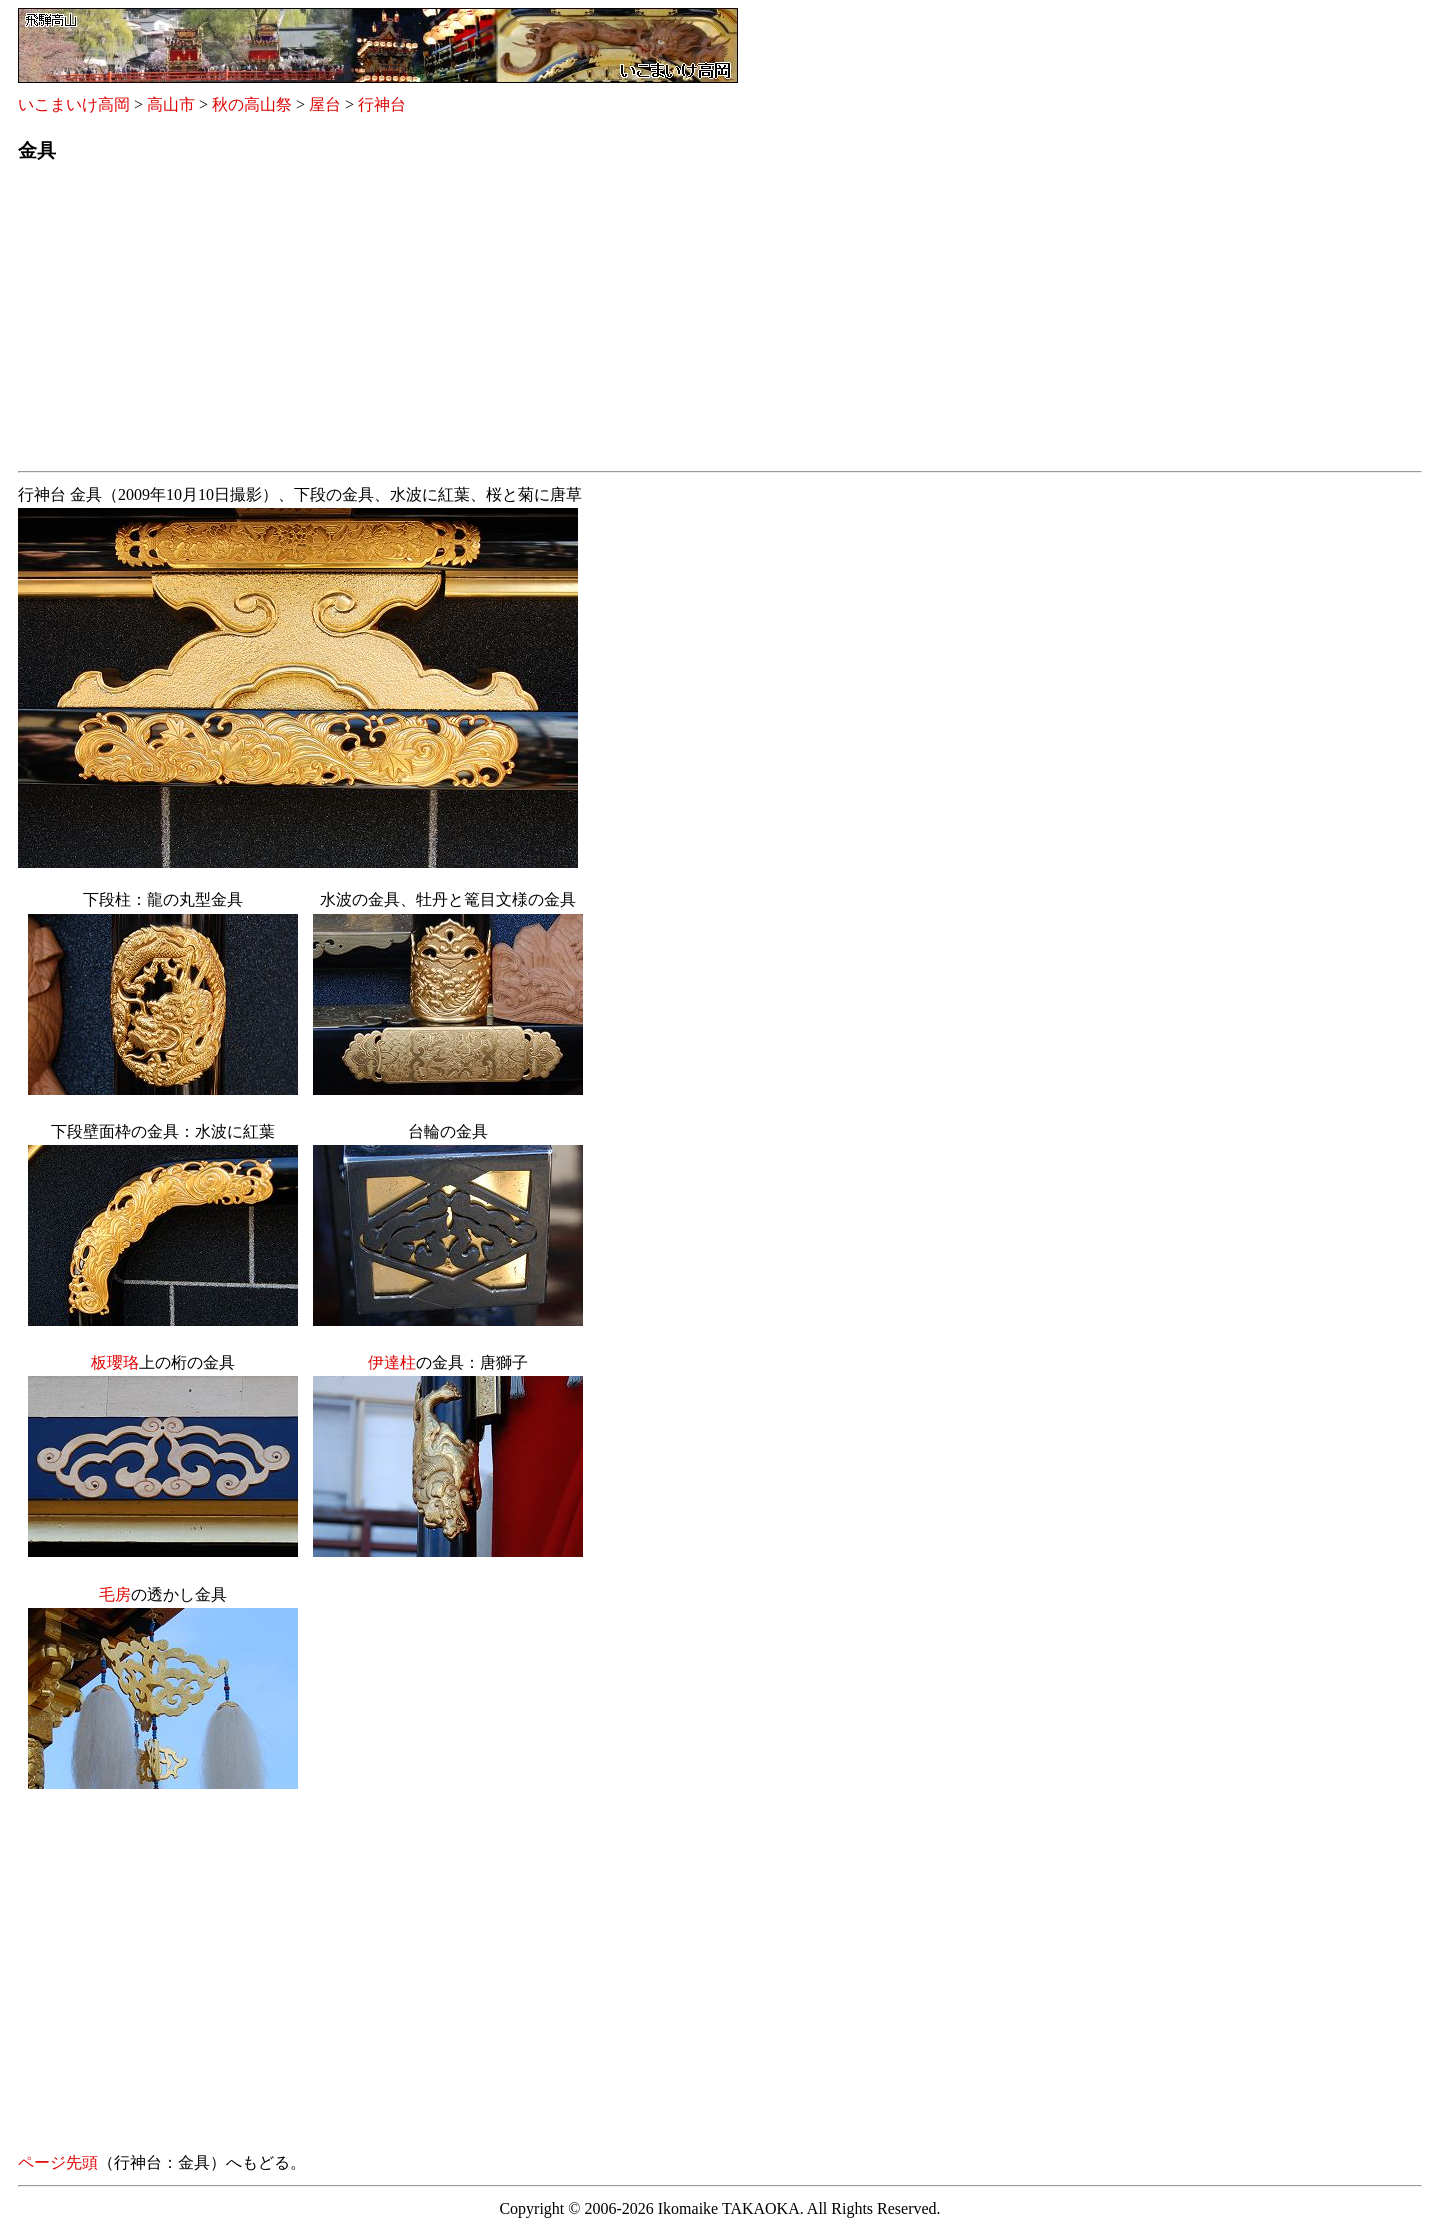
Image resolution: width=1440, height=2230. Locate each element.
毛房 (115, 1594)
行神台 (382, 104)
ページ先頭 (58, 2162)
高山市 (171, 104)
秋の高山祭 (252, 104)
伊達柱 (392, 1362)
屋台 (325, 104)
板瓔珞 (115, 1362)
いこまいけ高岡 (74, 104)
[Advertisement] (618, 323)
